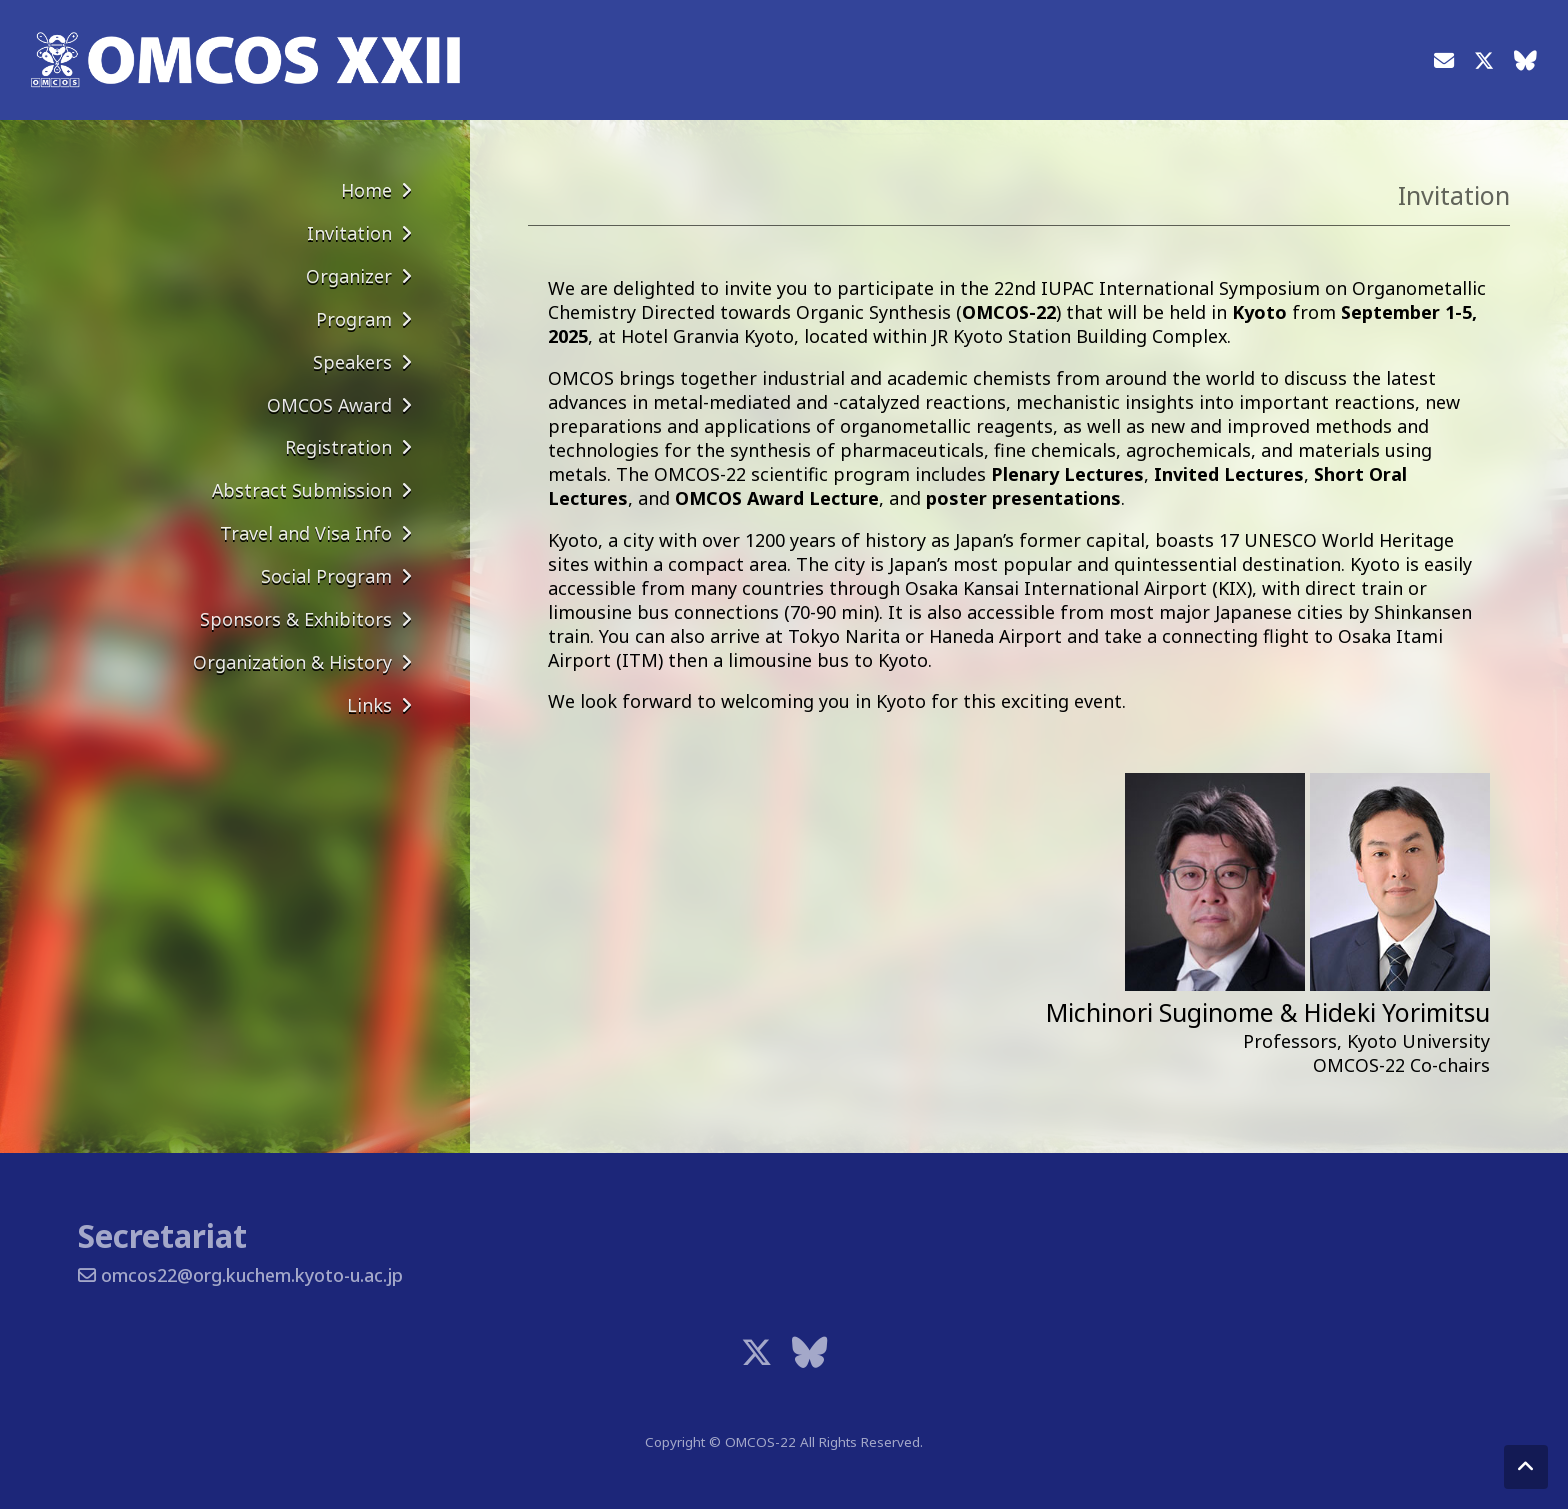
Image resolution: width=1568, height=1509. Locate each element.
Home (366, 190)
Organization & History (292, 662)
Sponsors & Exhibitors (296, 619)
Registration (338, 447)
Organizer (349, 276)
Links (369, 705)
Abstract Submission (302, 490)
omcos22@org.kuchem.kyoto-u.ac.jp (240, 1275)
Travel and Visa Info (306, 533)
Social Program (326, 576)
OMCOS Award (329, 405)
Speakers (352, 362)
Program (354, 319)
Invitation (349, 233)
